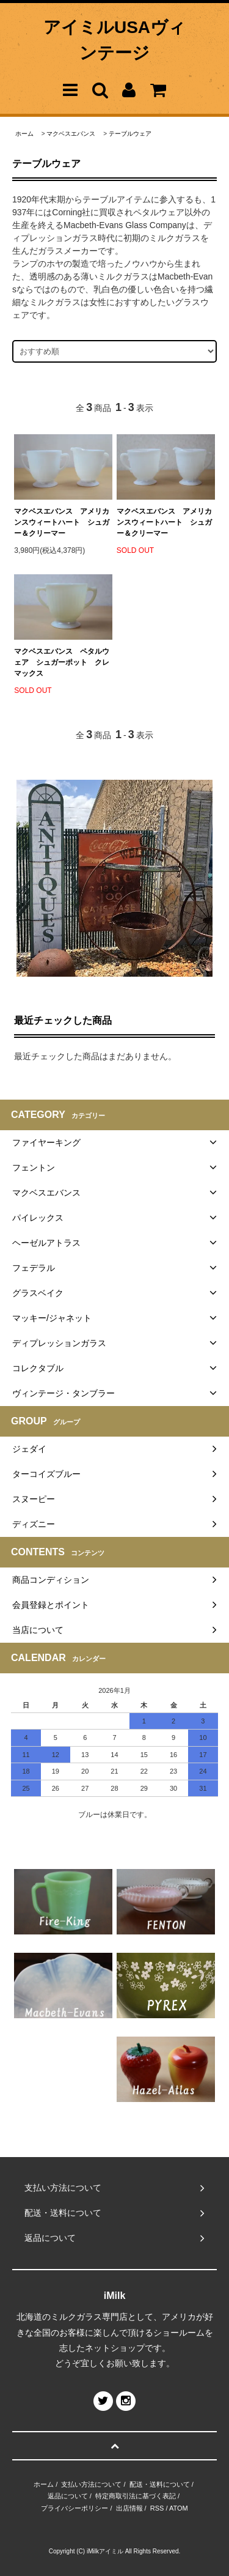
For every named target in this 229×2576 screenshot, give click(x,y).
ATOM (178, 2508)
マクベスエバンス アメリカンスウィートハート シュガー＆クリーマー (61, 522)
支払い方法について (91, 2484)
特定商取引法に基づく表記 (135, 2496)
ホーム (24, 133)
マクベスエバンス (70, 133)
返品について (68, 2496)
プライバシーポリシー (74, 2508)
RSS (157, 2508)
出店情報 (129, 2508)
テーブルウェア (130, 133)
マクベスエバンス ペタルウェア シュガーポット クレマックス (61, 662)
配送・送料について (159, 2484)
